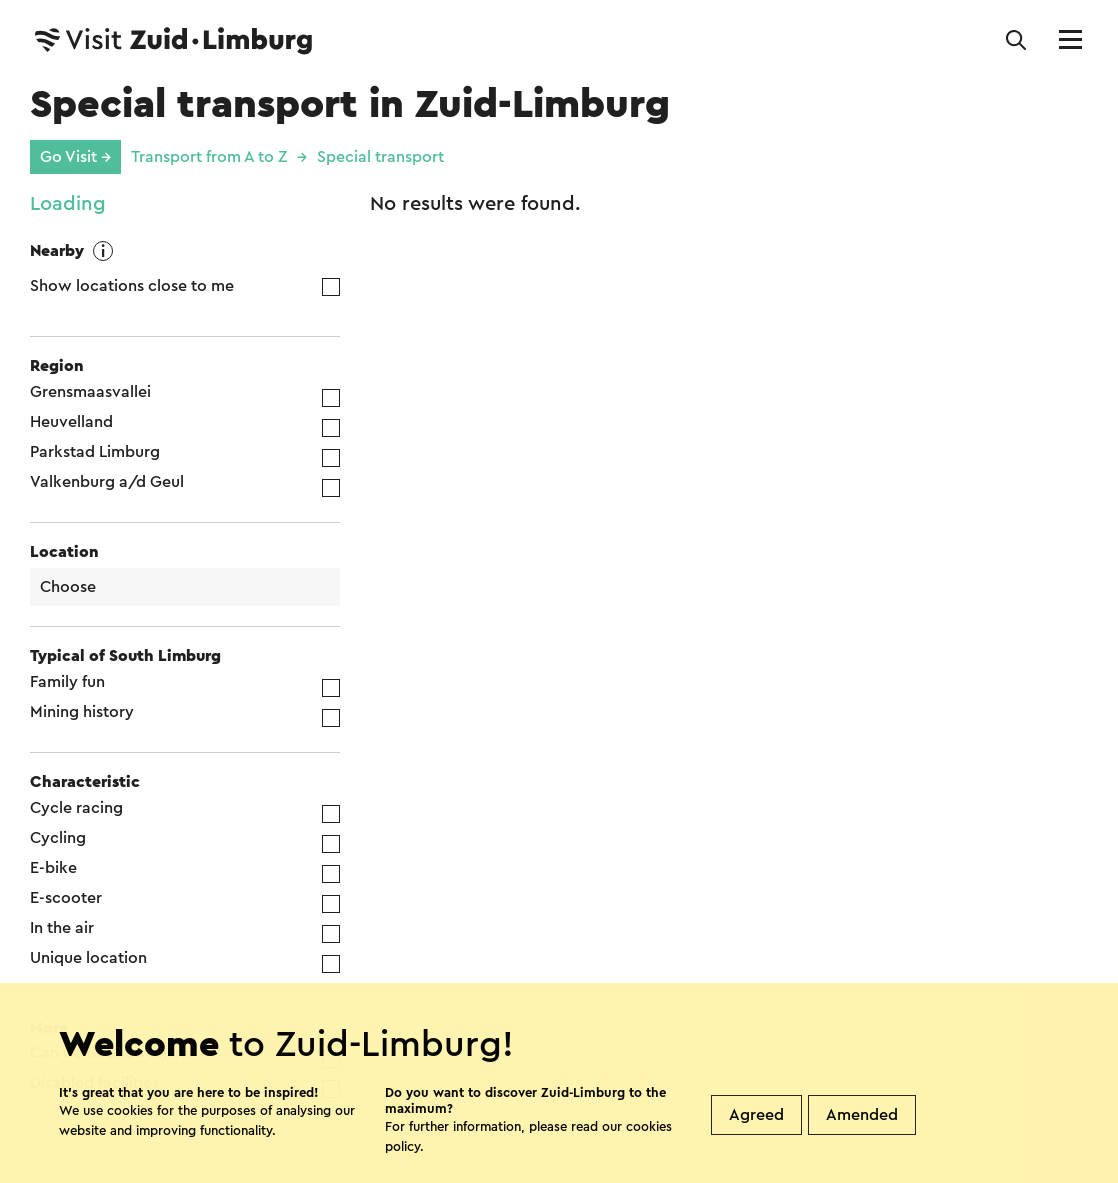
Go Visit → (75, 157)
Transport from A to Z (209, 157)
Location (64, 552)
